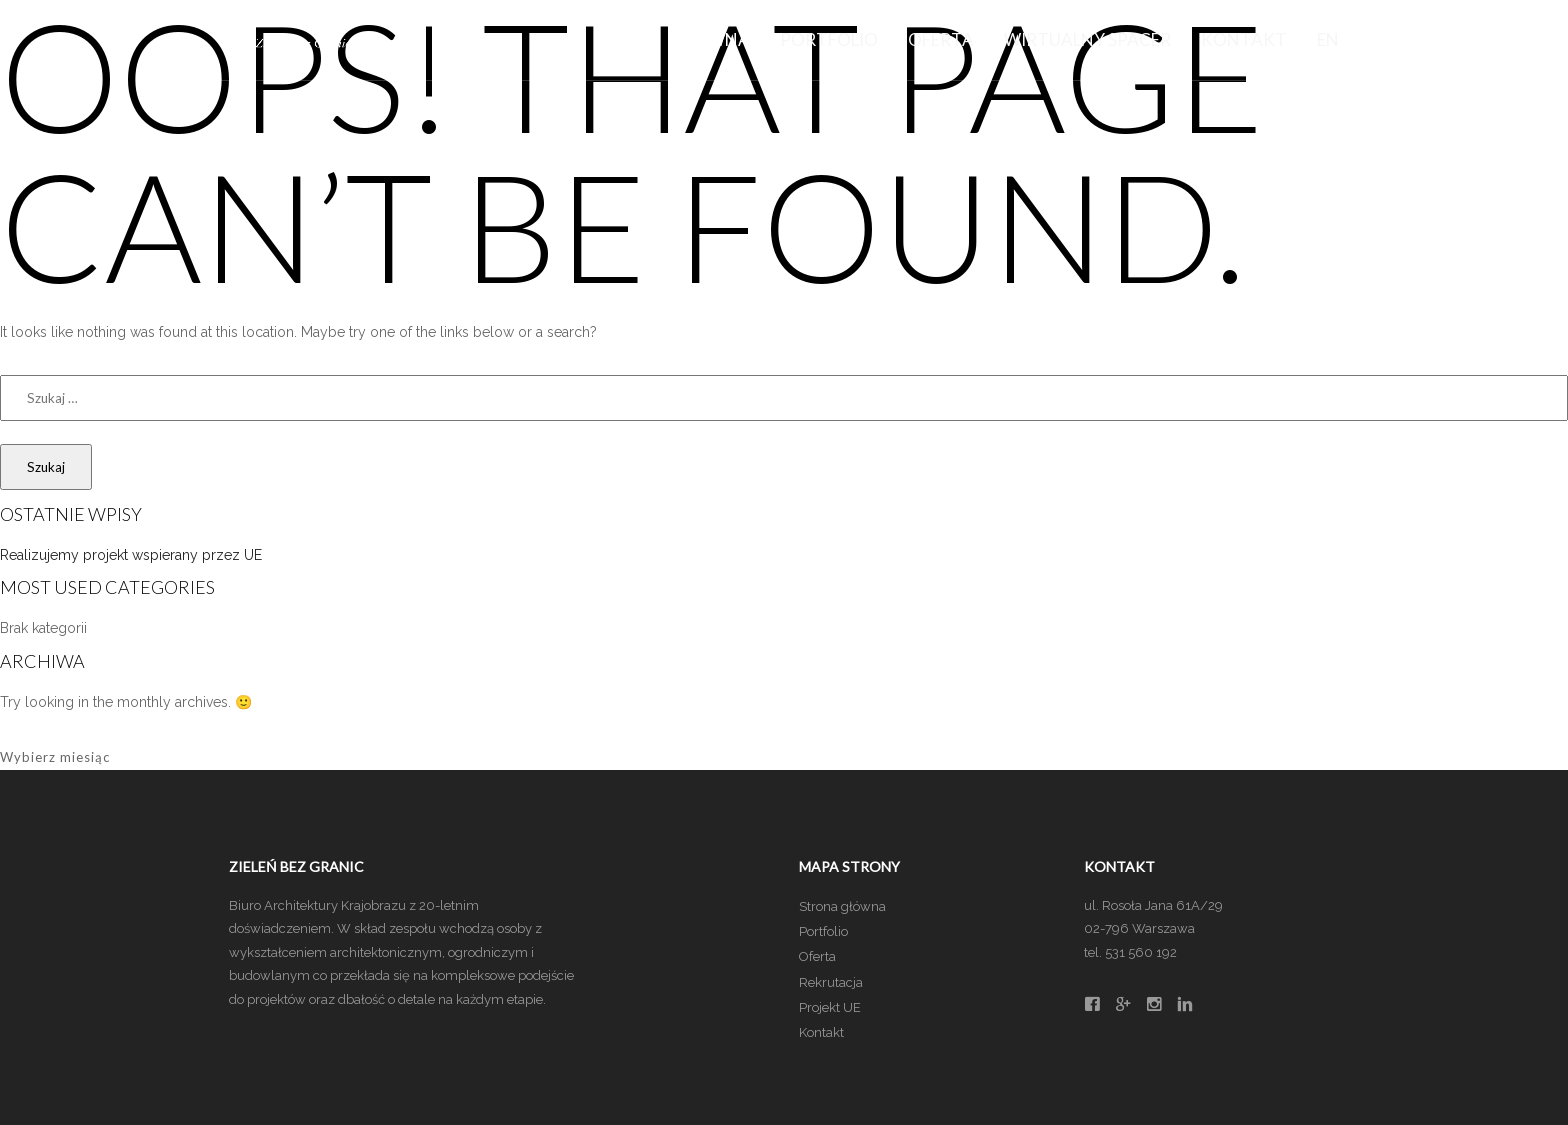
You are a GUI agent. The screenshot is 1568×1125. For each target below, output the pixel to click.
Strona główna (842, 906)
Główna (711, 39)
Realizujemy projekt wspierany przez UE (131, 555)
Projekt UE (830, 1007)
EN (1328, 39)
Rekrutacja (831, 982)
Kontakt (1244, 39)
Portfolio (829, 39)
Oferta (941, 39)
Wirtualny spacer (1087, 39)
